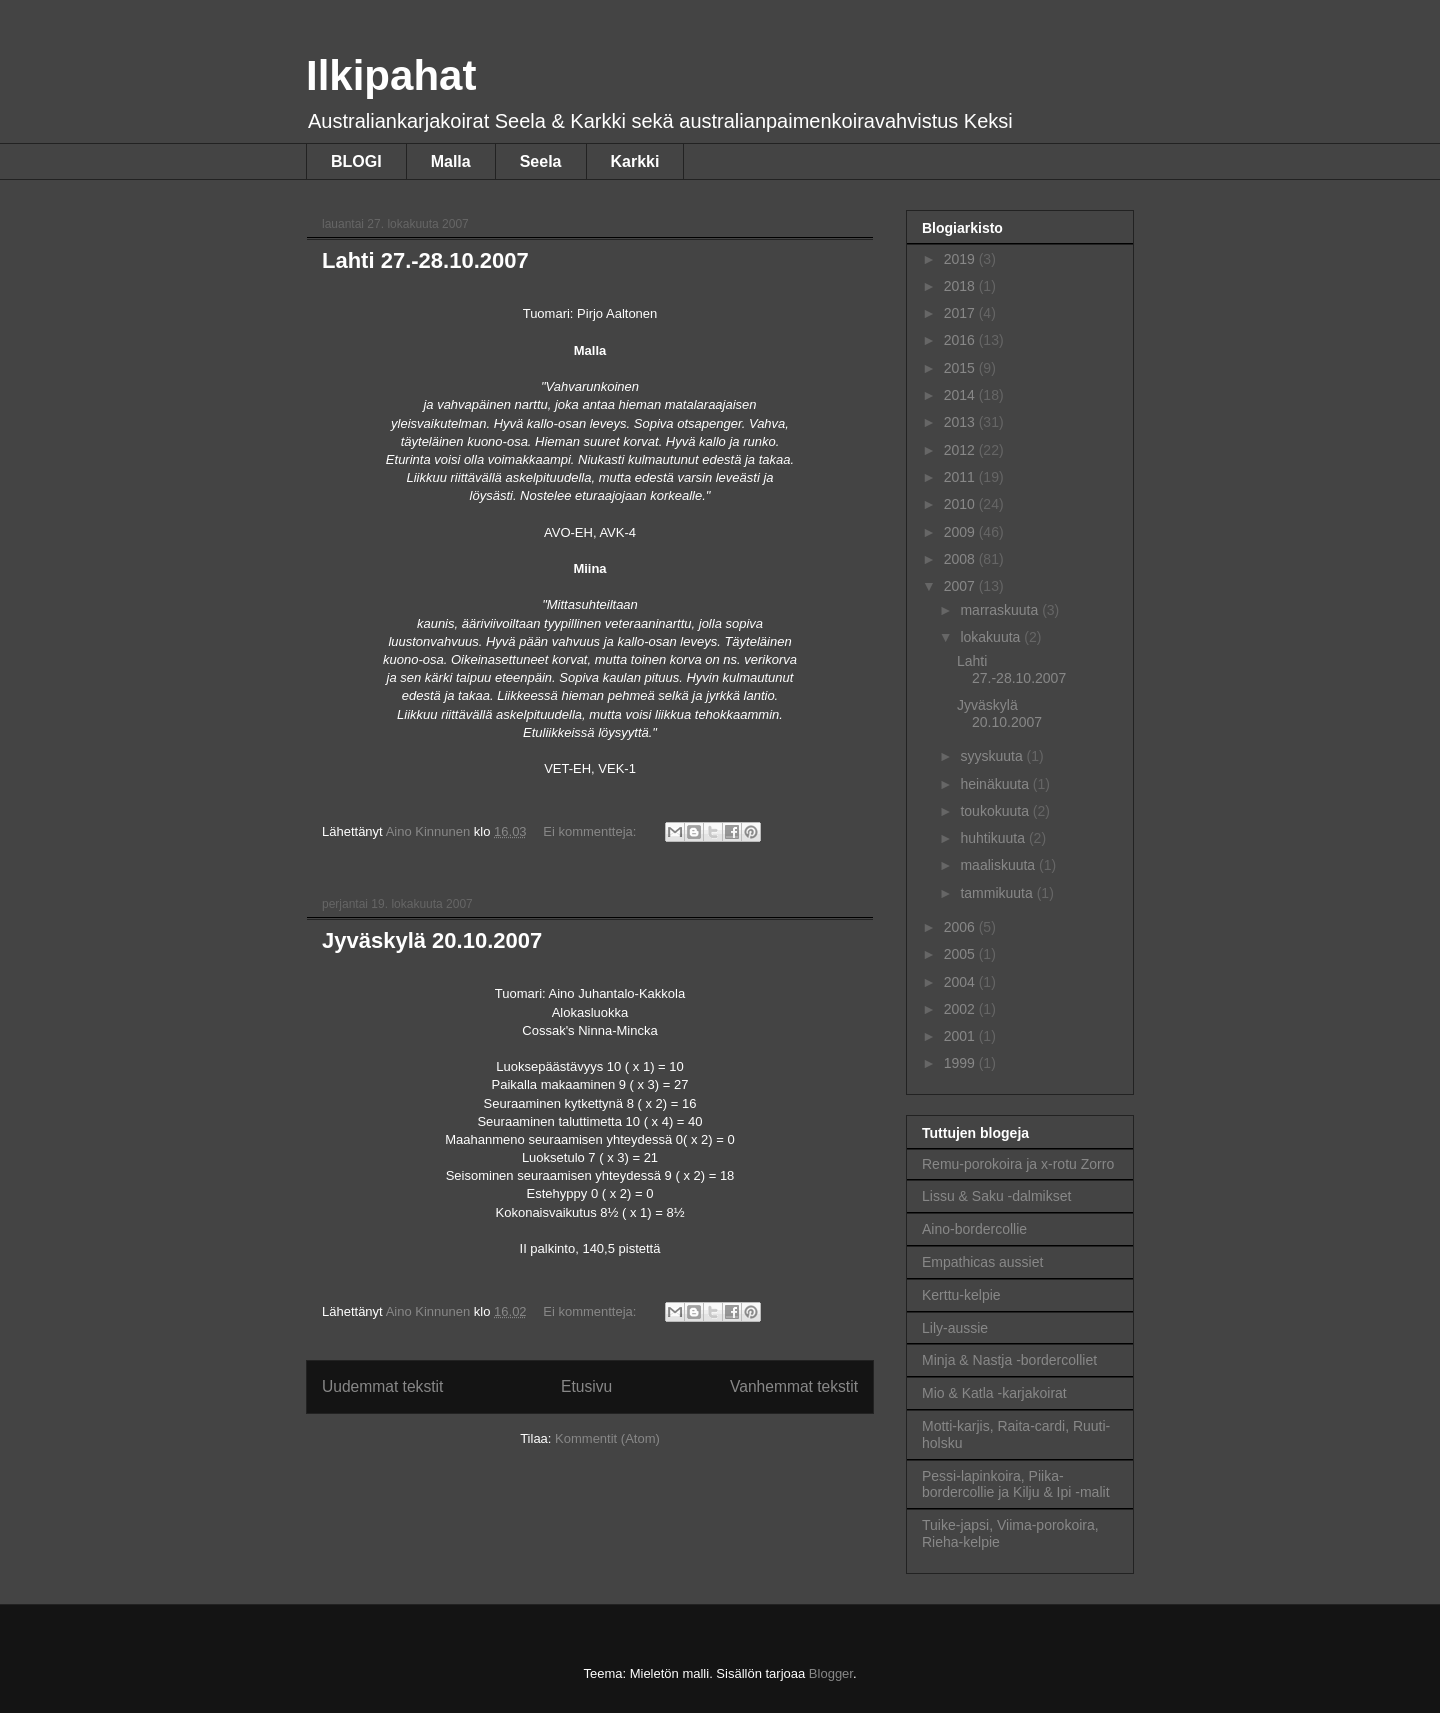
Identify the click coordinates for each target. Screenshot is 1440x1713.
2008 (961, 559)
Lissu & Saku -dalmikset (996, 1196)
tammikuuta (998, 893)
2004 (961, 982)
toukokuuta (996, 811)
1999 (961, 1063)
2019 (961, 259)
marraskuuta (1001, 610)
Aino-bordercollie (974, 1229)
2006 (961, 927)
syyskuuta (993, 756)
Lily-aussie (955, 1328)
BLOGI (356, 161)
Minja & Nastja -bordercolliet (1009, 1360)
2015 (961, 368)
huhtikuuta (994, 838)
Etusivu (586, 1386)
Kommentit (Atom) (607, 1438)
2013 (961, 422)
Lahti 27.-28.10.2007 (425, 260)
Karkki (635, 161)
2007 (961, 586)
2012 (961, 450)
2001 (961, 1036)
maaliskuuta (999, 865)
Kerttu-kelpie (961, 1295)
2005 (961, 954)
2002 (961, 1009)
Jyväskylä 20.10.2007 (432, 940)
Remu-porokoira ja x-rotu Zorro (1018, 1164)
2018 (961, 286)
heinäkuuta (996, 784)
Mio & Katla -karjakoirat (994, 1393)
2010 (961, 504)
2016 (961, 340)
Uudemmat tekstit (382, 1386)
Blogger (831, 1673)
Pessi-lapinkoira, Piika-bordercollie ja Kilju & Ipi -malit (1016, 1484)
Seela (541, 161)
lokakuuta (992, 637)
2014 (961, 395)
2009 (961, 532)
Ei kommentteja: (591, 831)
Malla (451, 161)
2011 (961, 477)
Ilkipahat (391, 75)
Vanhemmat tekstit (794, 1386)
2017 (961, 313)
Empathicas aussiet (982, 1262)
